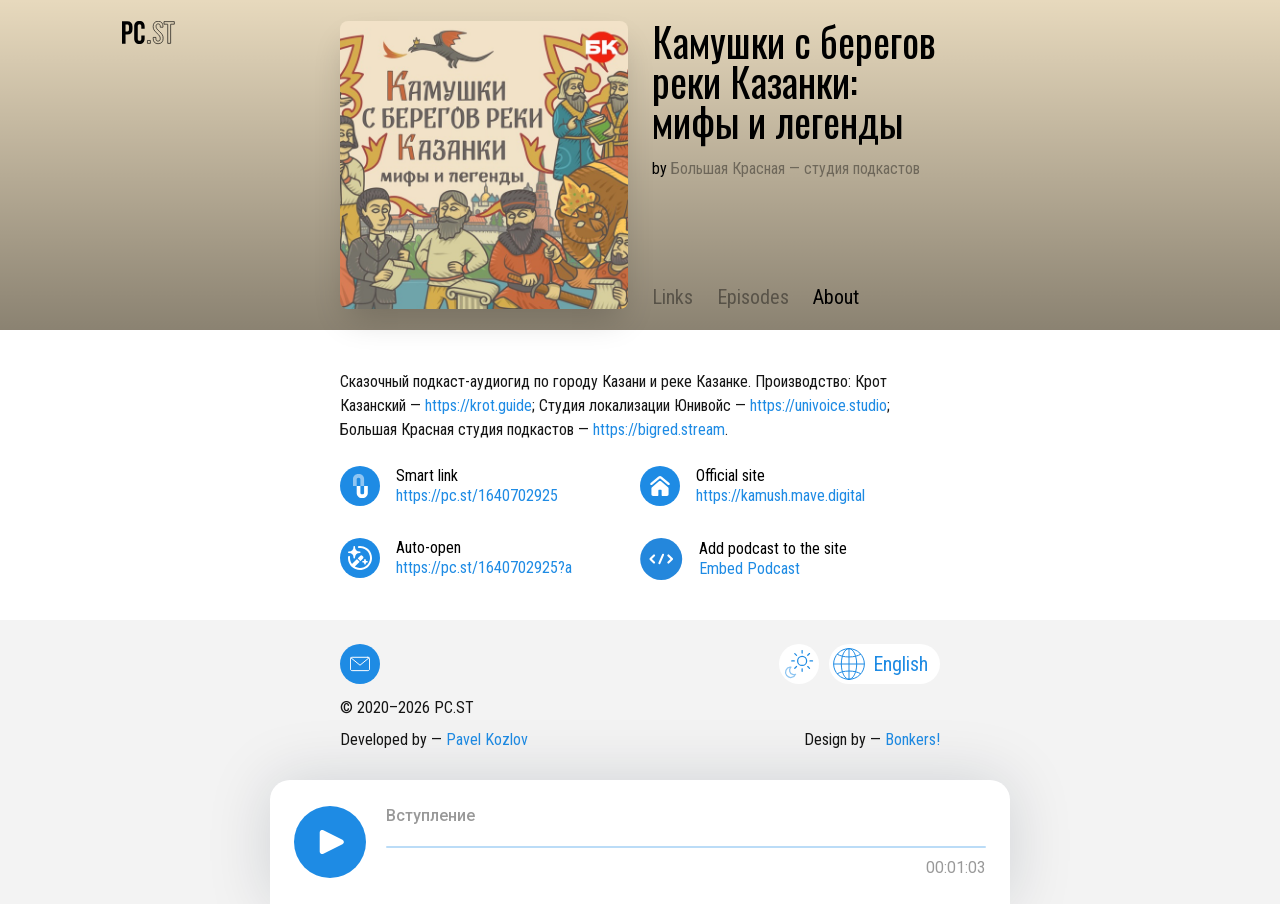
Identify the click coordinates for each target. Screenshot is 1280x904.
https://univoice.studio (818, 405)
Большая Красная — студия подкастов (795, 168)
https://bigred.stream (659, 429)
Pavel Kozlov (487, 739)
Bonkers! (912, 739)
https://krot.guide (478, 405)
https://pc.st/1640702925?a (484, 567)
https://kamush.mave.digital (780, 495)
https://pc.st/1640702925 (477, 495)
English (880, 664)
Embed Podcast (749, 568)
